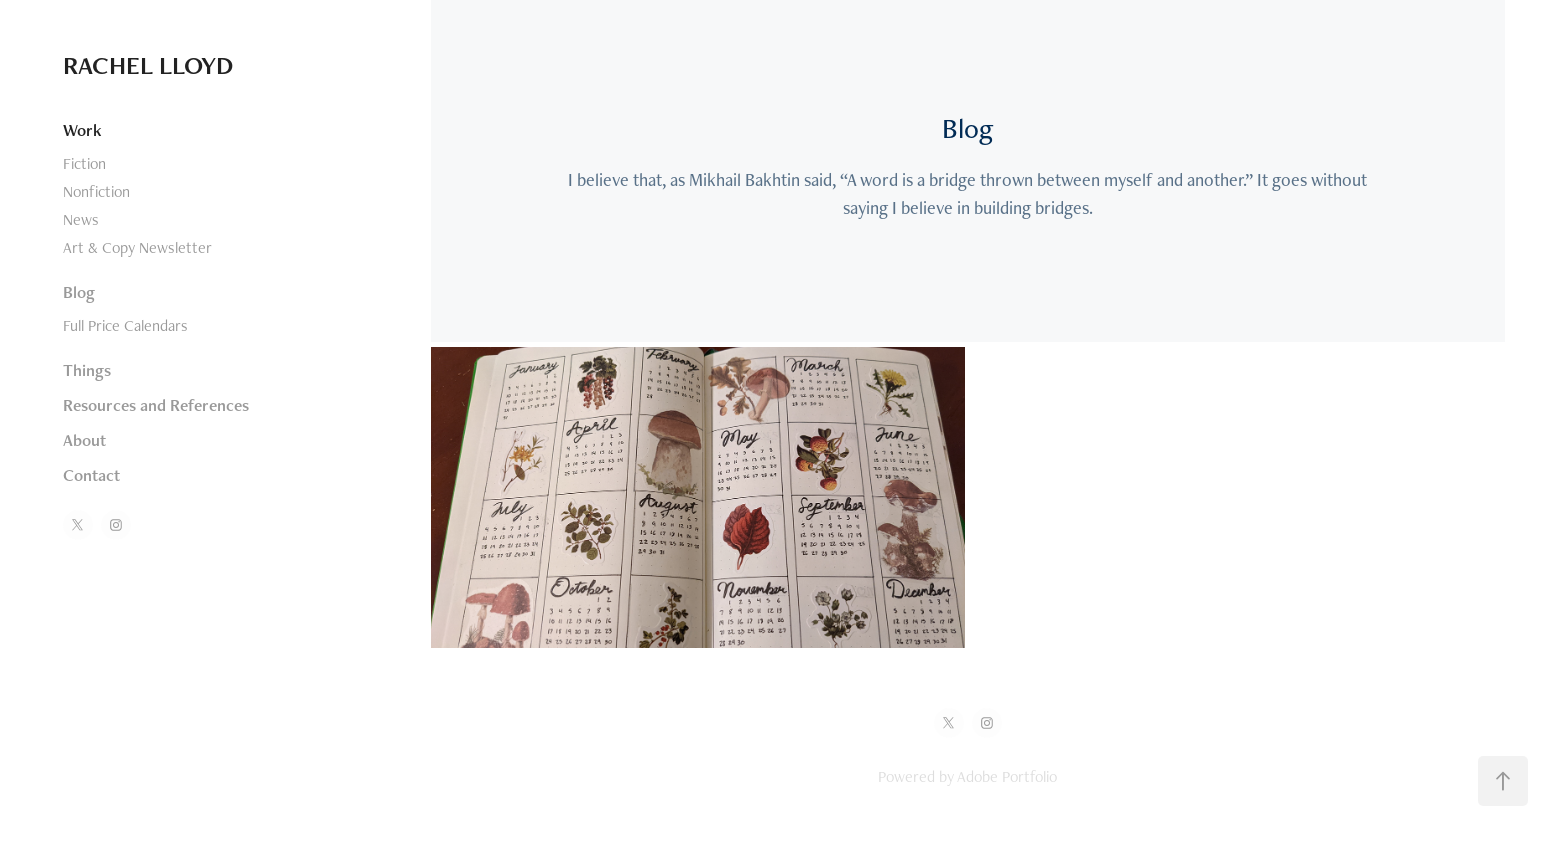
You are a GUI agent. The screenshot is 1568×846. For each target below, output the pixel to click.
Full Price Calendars (125, 325)
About (84, 440)
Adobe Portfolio (1007, 776)
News (81, 219)
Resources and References (156, 405)
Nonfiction (96, 191)
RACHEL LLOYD (148, 65)
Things (87, 370)
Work (82, 130)
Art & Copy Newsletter (137, 247)
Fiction (84, 163)
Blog (79, 292)
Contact (91, 475)
